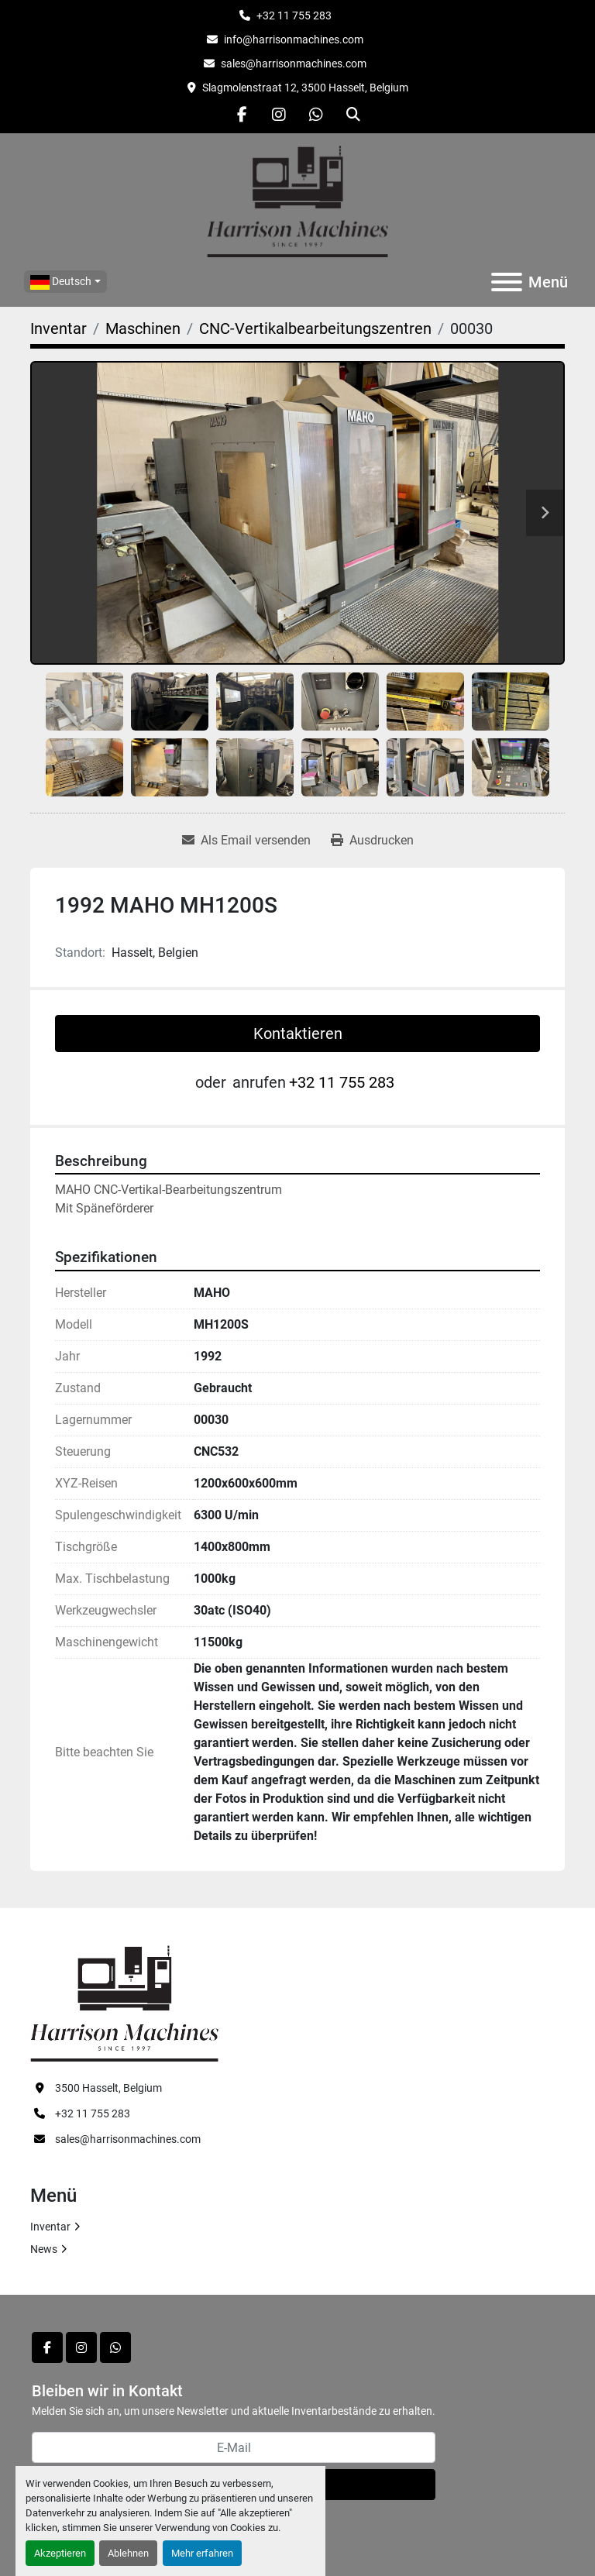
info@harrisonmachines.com (293, 39)
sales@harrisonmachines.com (293, 63)
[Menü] (506, 282)
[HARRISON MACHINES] (124, 2002)
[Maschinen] (143, 328)
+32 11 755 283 (294, 15)
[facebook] (241, 114)
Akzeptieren (60, 2553)
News (43, 2249)
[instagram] (279, 114)
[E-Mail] (233, 2447)
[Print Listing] (372, 840)
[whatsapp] (316, 114)
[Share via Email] (246, 840)
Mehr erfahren (202, 2553)
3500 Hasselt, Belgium (108, 2088)
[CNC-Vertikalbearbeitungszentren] (315, 328)
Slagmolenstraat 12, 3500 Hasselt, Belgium (305, 87)
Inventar (50, 2226)
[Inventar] (58, 328)
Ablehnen (128, 2553)
